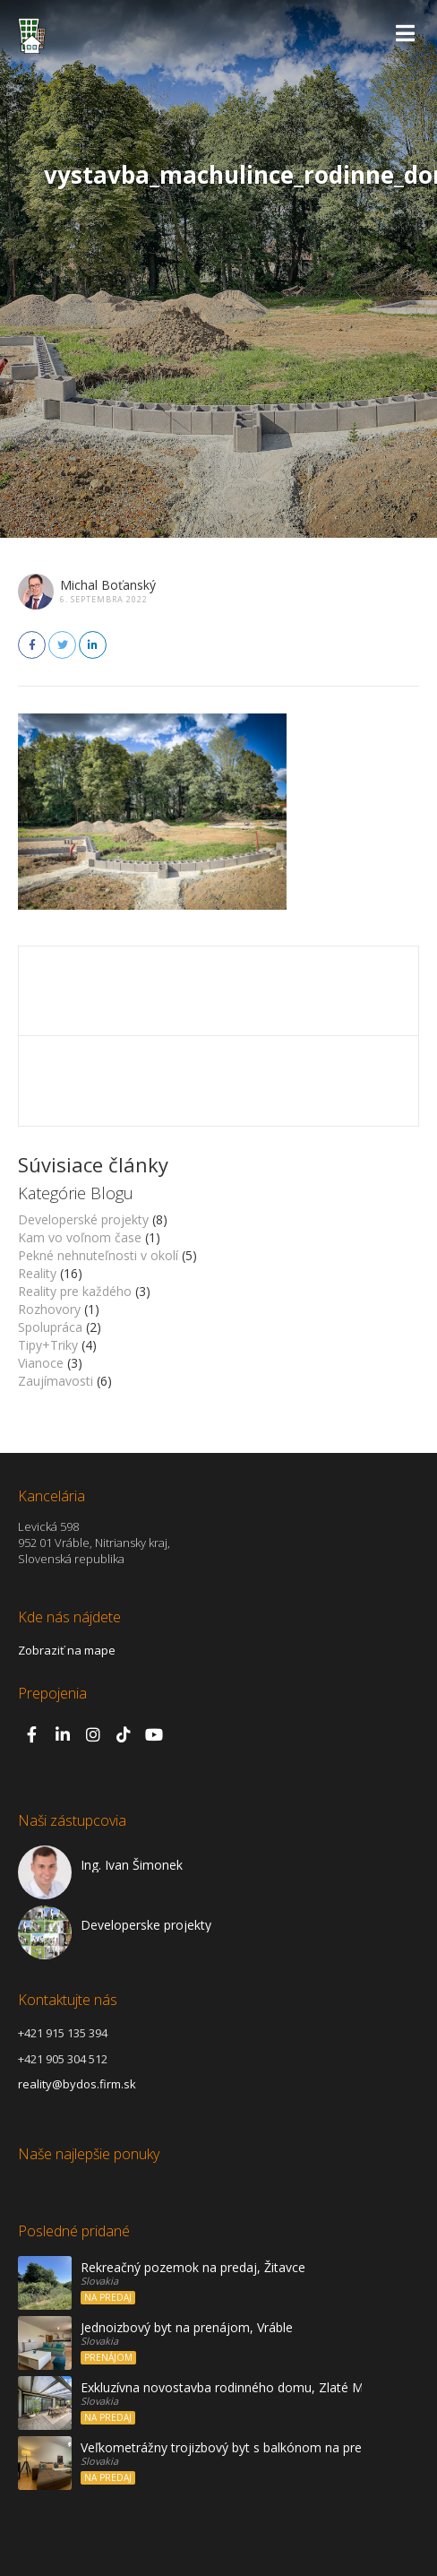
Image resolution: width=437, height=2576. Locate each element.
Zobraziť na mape (67, 1650)
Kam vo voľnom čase (79, 1237)
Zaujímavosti (55, 1380)
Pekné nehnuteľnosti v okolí (98, 1255)
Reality (37, 1273)
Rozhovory (49, 1309)
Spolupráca (50, 1327)
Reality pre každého (75, 1291)
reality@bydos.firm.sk (77, 2084)
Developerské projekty (83, 1219)
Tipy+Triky (48, 1344)
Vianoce (41, 1362)
